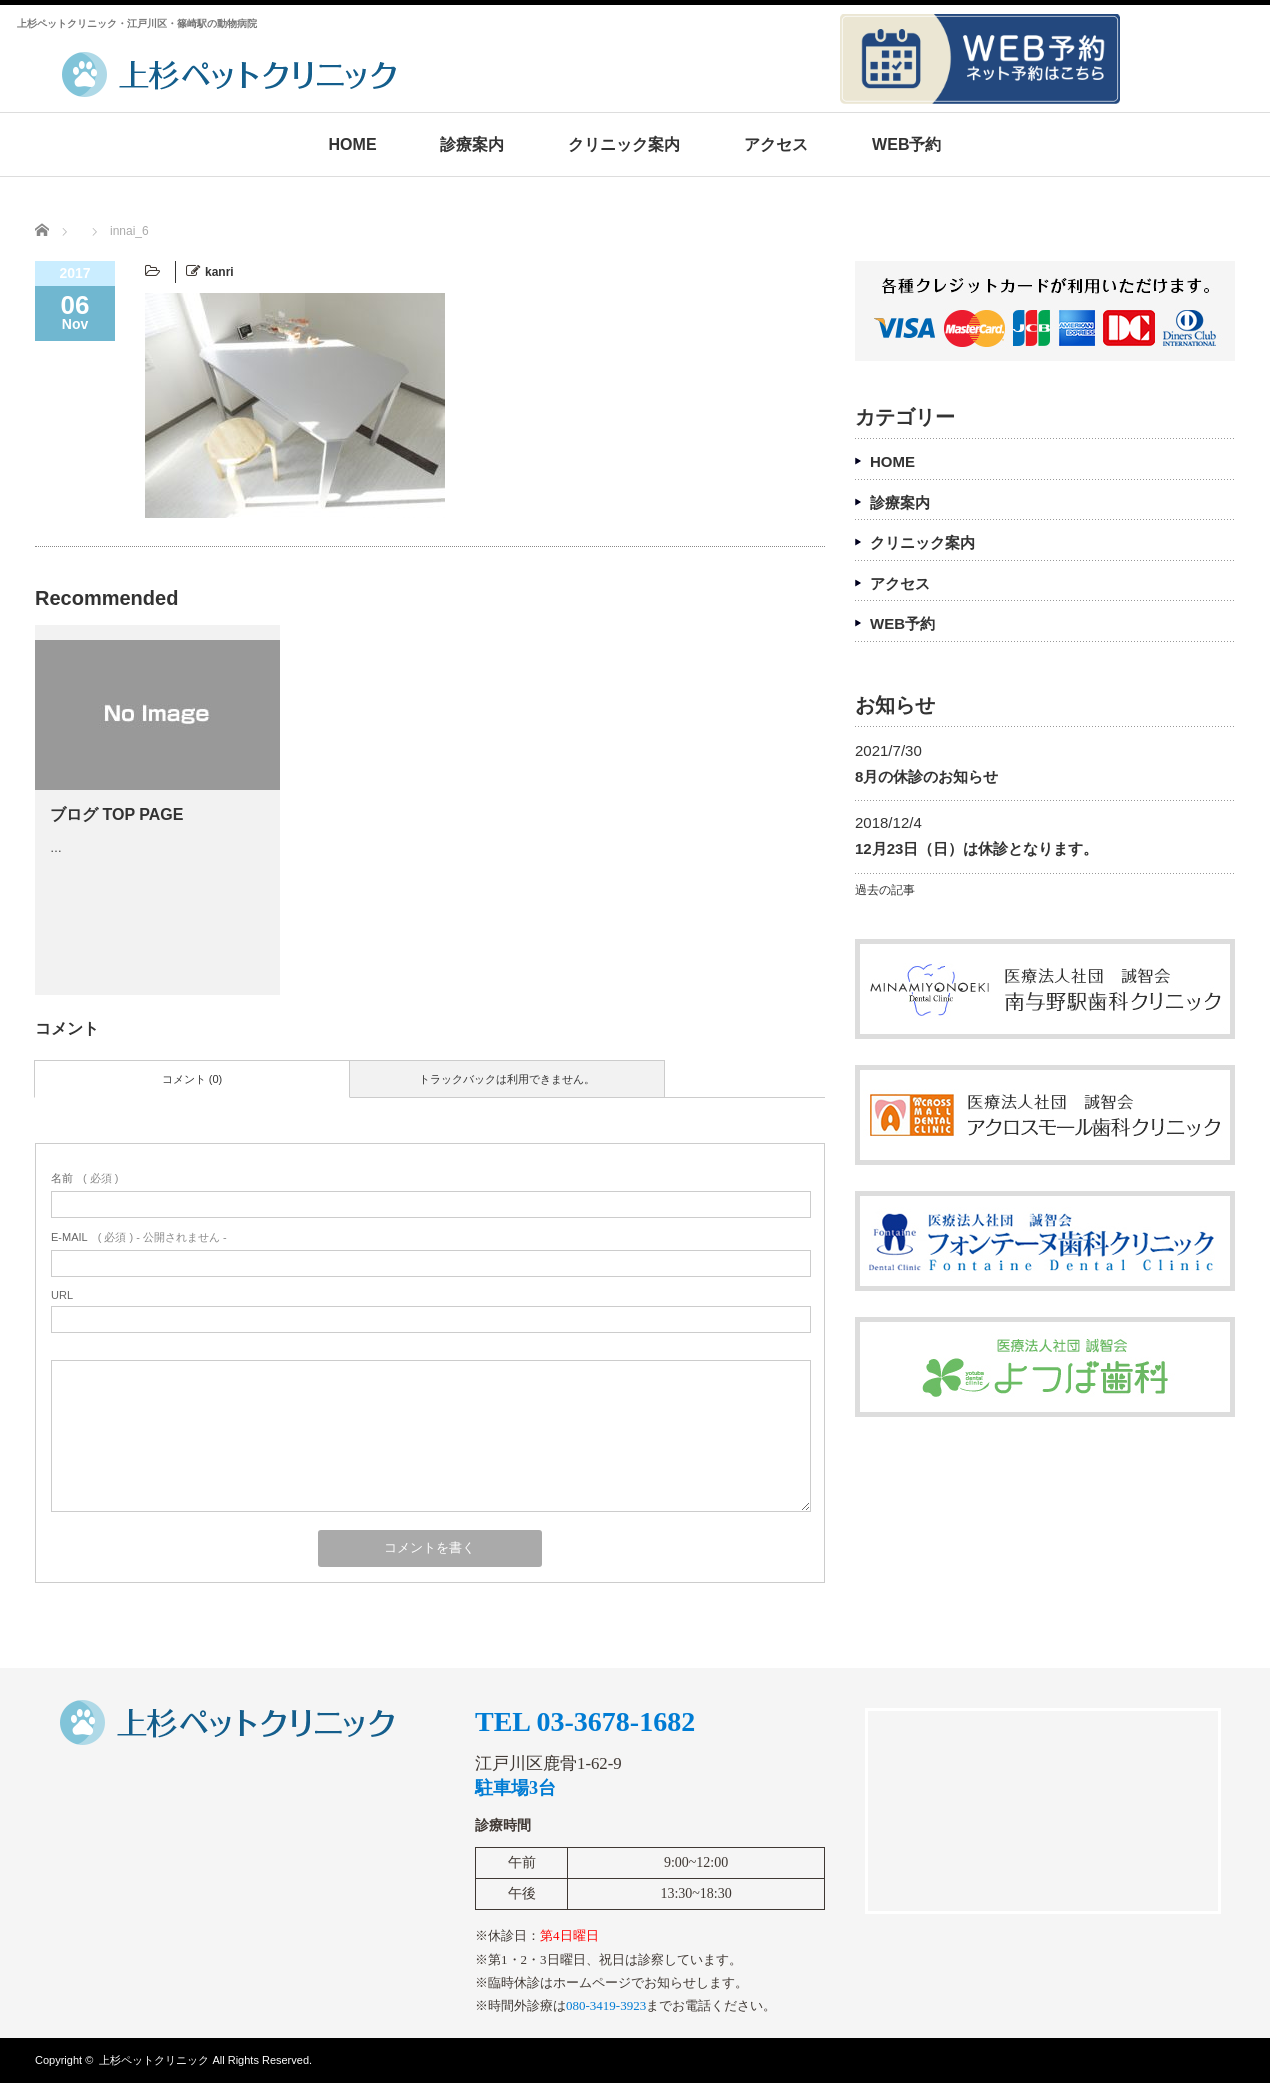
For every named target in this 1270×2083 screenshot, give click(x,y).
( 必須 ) (84, 1178)
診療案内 (472, 144)
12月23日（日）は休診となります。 (976, 848)
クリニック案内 (624, 144)
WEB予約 (906, 144)
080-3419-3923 (606, 2005)
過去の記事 (885, 890)
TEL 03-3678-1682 (585, 1722)
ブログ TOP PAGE (116, 814)
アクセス (776, 144)
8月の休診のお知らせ (926, 776)
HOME (353, 144)
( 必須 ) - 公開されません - (139, 1237)
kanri (219, 272)
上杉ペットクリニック (154, 2060)
